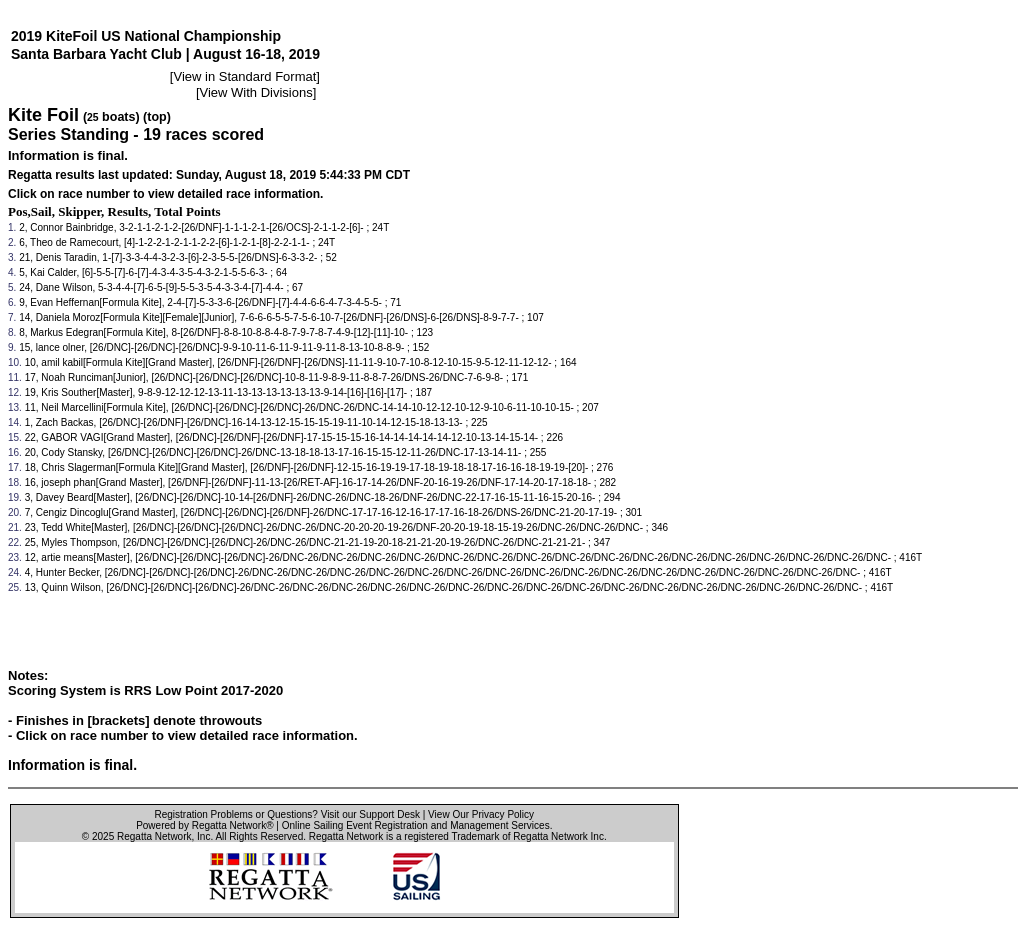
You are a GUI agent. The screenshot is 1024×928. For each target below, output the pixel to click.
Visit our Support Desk (370, 814)
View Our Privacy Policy (481, 814)
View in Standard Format (244, 76)
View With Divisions (256, 92)
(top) (157, 117)
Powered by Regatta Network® (204, 825)
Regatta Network (154, 836)
